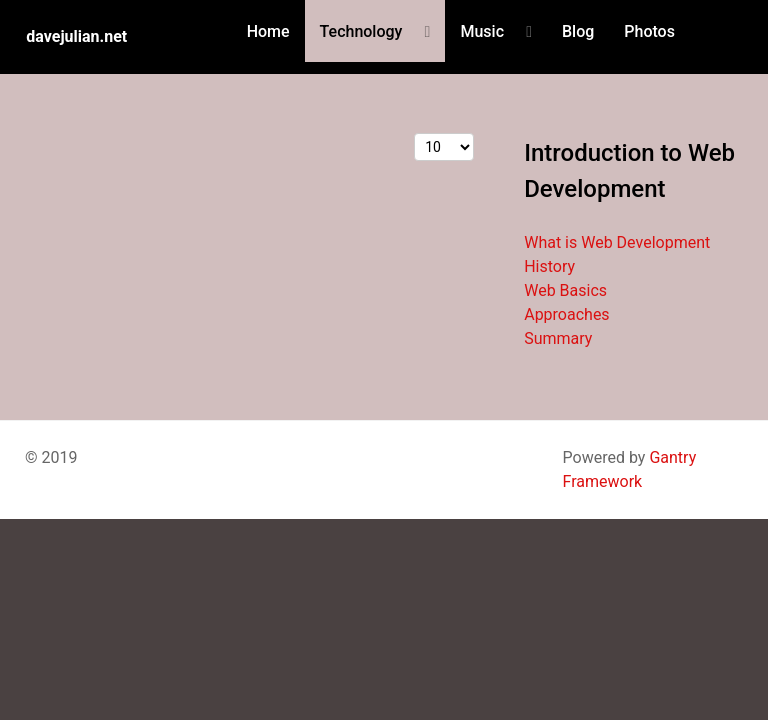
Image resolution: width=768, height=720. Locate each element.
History (549, 266)
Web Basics (565, 290)
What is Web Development (617, 242)
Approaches (566, 314)
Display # (414, 133)
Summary (558, 338)
